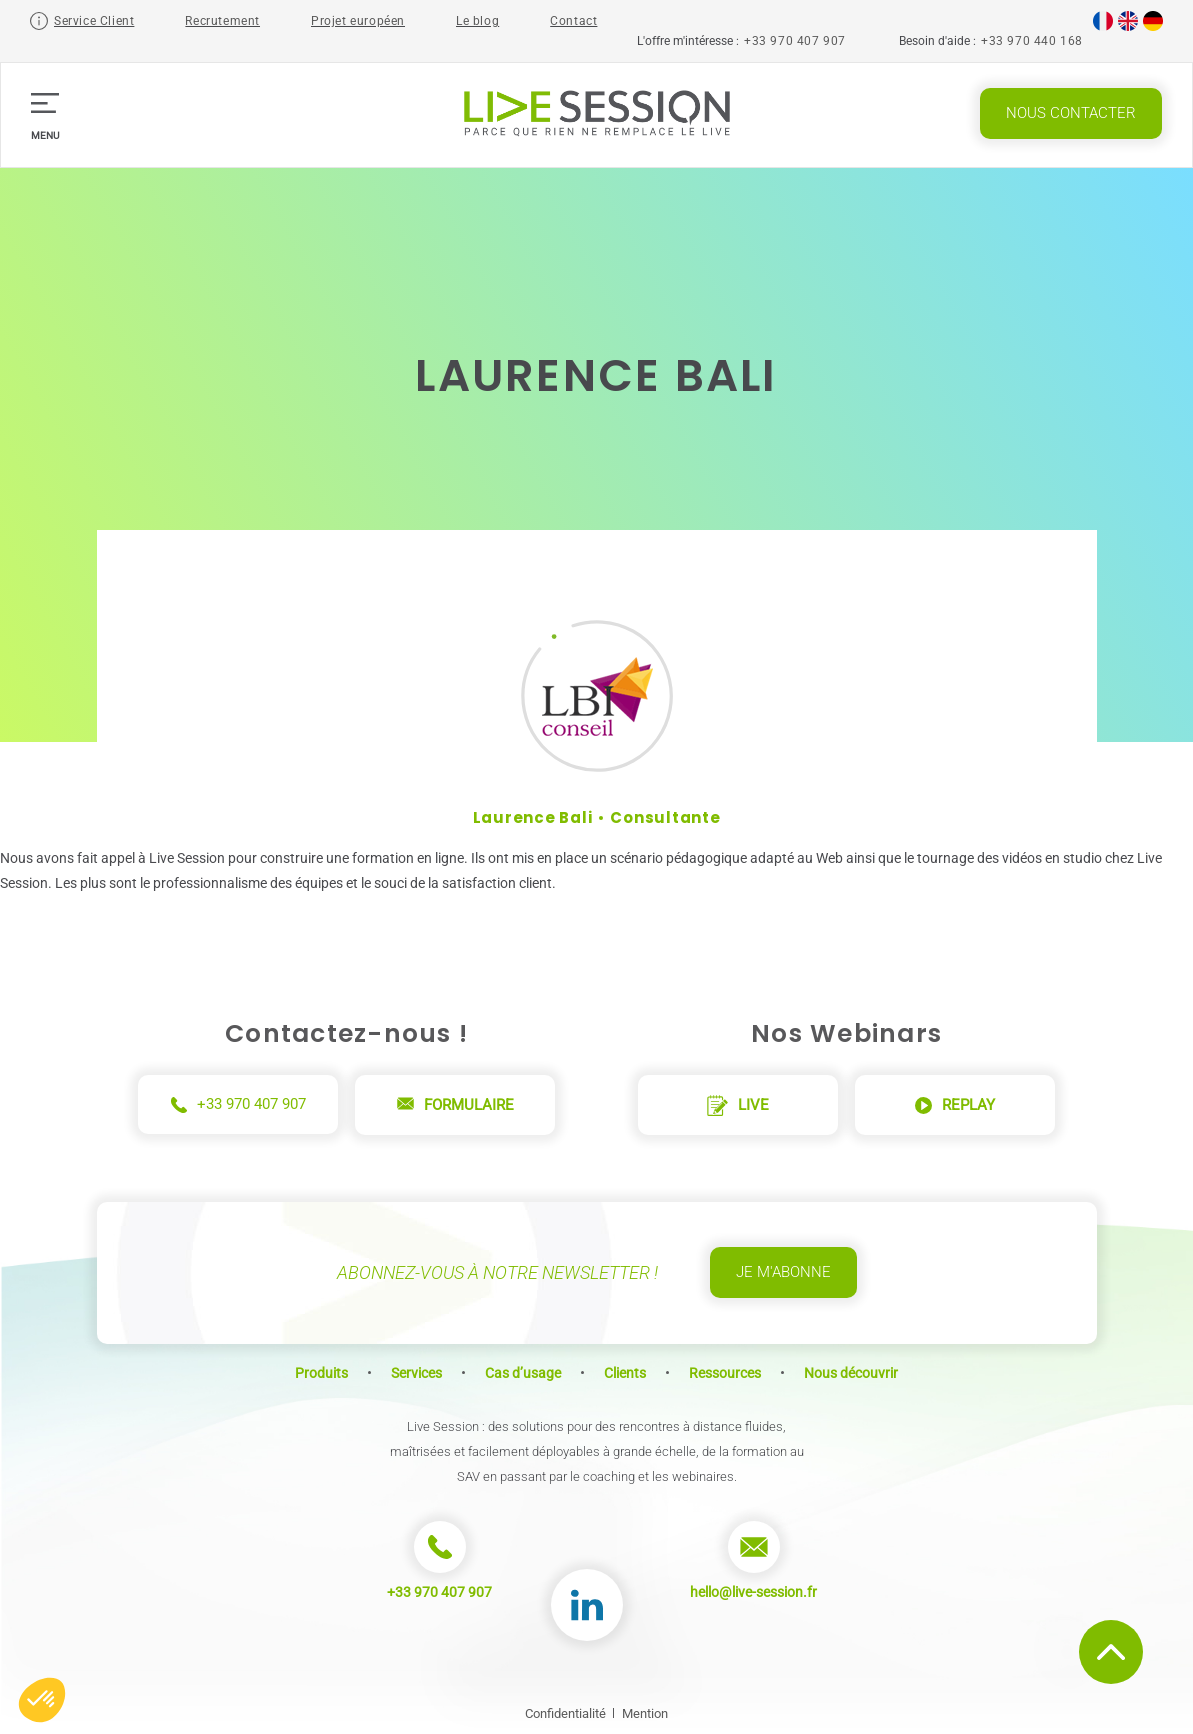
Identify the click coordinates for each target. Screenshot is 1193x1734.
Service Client (94, 21)
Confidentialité (565, 1713)
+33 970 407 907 (795, 41)
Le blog (477, 21)
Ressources (725, 1373)
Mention (645, 1713)
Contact (573, 21)
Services (416, 1373)
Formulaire (455, 1105)
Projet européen (358, 21)
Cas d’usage (523, 1373)
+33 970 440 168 (1032, 41)
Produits (321, 1373)
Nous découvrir (851, 1373)
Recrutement (222, 21)
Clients (625, 1373)
